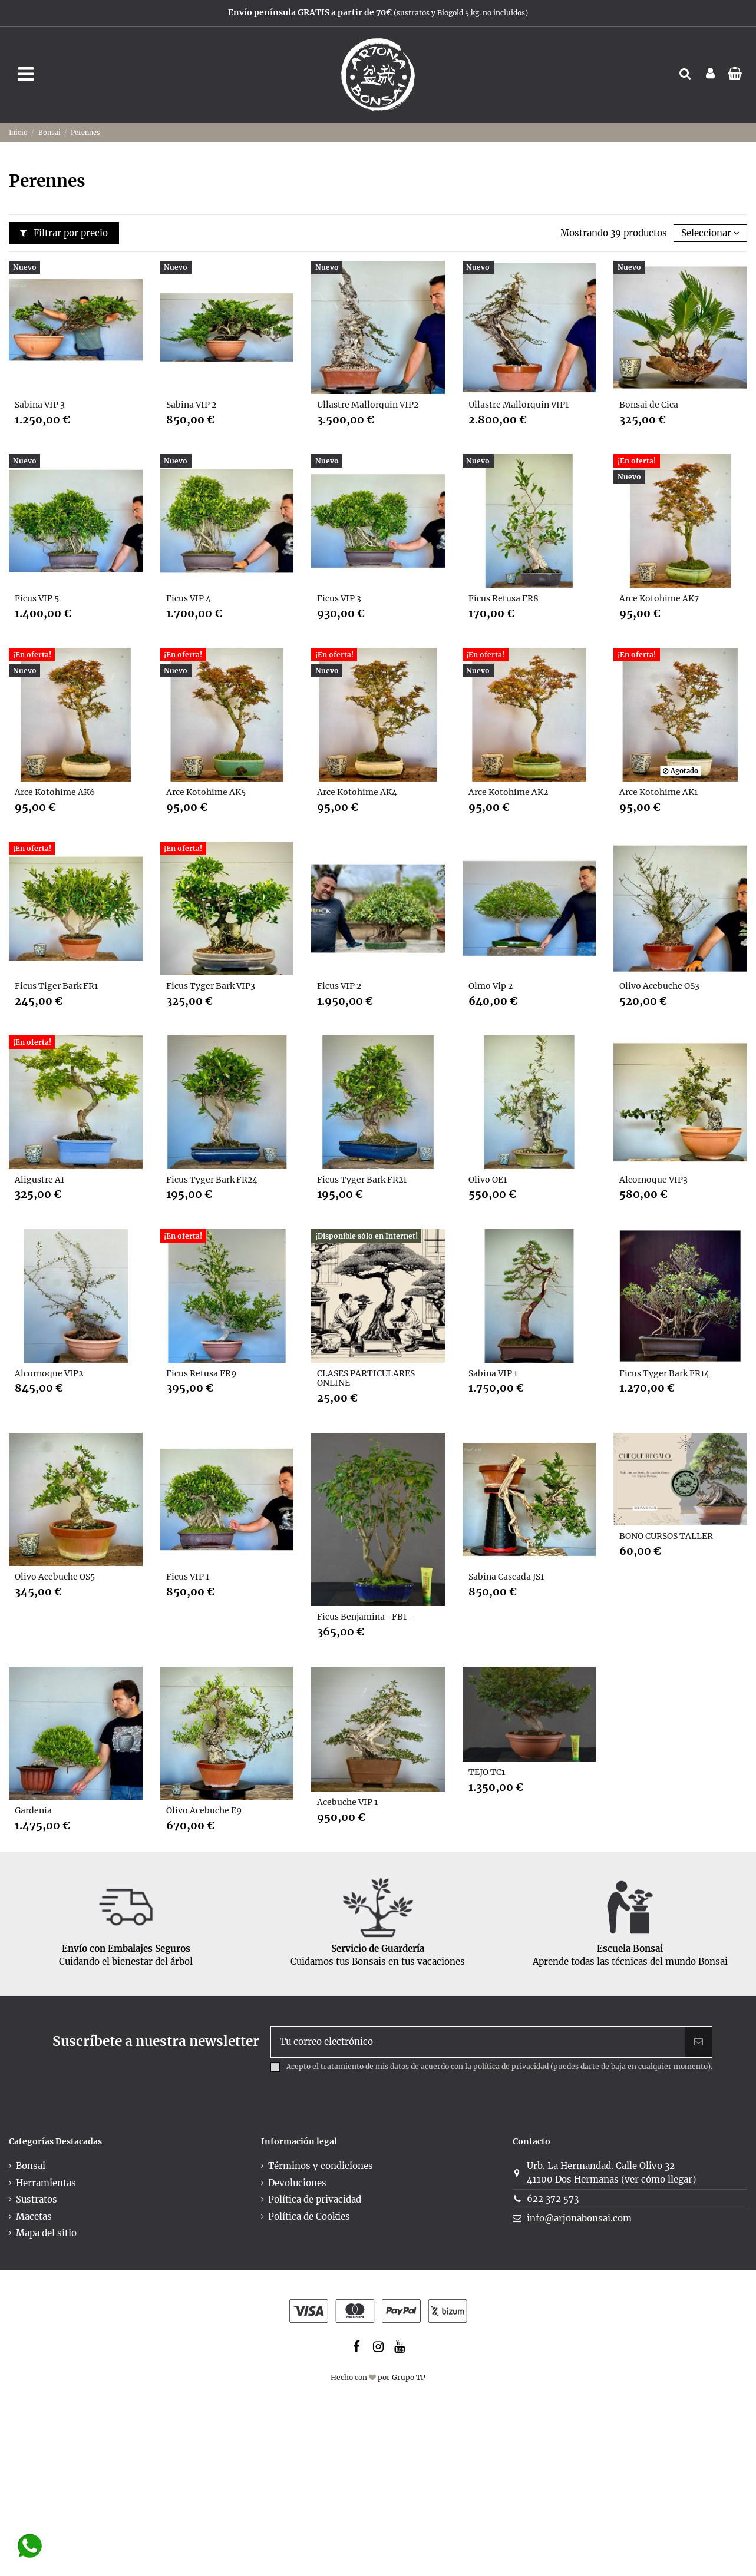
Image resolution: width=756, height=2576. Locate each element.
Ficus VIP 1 (187, 1576)
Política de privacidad (314, 2199)
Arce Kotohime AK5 (206, 792)
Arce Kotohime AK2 (508, 792)
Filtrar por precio (64, 233)
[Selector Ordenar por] (710, 233)
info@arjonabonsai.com (579, 2218)
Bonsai (30, 2165)
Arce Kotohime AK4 (357, 792)
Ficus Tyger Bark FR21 (362, 1179)
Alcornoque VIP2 (49, 1373)
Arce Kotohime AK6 (55, 792)
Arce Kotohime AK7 (659, 598)
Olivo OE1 (487, 1179)
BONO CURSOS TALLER (666, 1536)
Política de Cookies (309, 2216)
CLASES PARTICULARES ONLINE (366, 1378)
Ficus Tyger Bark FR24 (211, 1179)
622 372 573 (553, 2198)
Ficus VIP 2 (339, 986)
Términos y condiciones (320, 2165)
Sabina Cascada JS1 (506, 1576)
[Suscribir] (698, 2042)
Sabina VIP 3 (40, 404)
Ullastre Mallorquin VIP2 (367, 404)
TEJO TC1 (486, 1772)
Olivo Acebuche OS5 (55, 1576)
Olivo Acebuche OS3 (659, 986)
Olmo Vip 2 (490, 986)
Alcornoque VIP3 (653, 1179)
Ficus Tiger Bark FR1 (56, 986)
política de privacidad (511, 2066)
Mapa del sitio (46, 2233)
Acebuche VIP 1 (347, 1802)
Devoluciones (297, 2182)
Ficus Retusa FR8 (503, 598)
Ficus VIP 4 (188, 598)
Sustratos (36, 2199)
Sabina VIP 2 (191, 404)
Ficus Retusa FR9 (201, 1373)
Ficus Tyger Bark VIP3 (210, 986)
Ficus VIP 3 (339, 598)
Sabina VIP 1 (492, 1373)
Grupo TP (408, 2377)
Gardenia (33, 1810)
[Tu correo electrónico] (478, 2042)
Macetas (34, 2216)
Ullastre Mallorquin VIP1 (518, 404)
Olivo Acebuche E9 (204, 1810)
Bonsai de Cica (648, 404)
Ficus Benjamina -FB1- (364, 1616)
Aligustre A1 (39, 1179)
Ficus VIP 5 (37, 598)
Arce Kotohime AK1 (658, 792)
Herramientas (46, 2182)
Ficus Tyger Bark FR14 (664, 1373)
